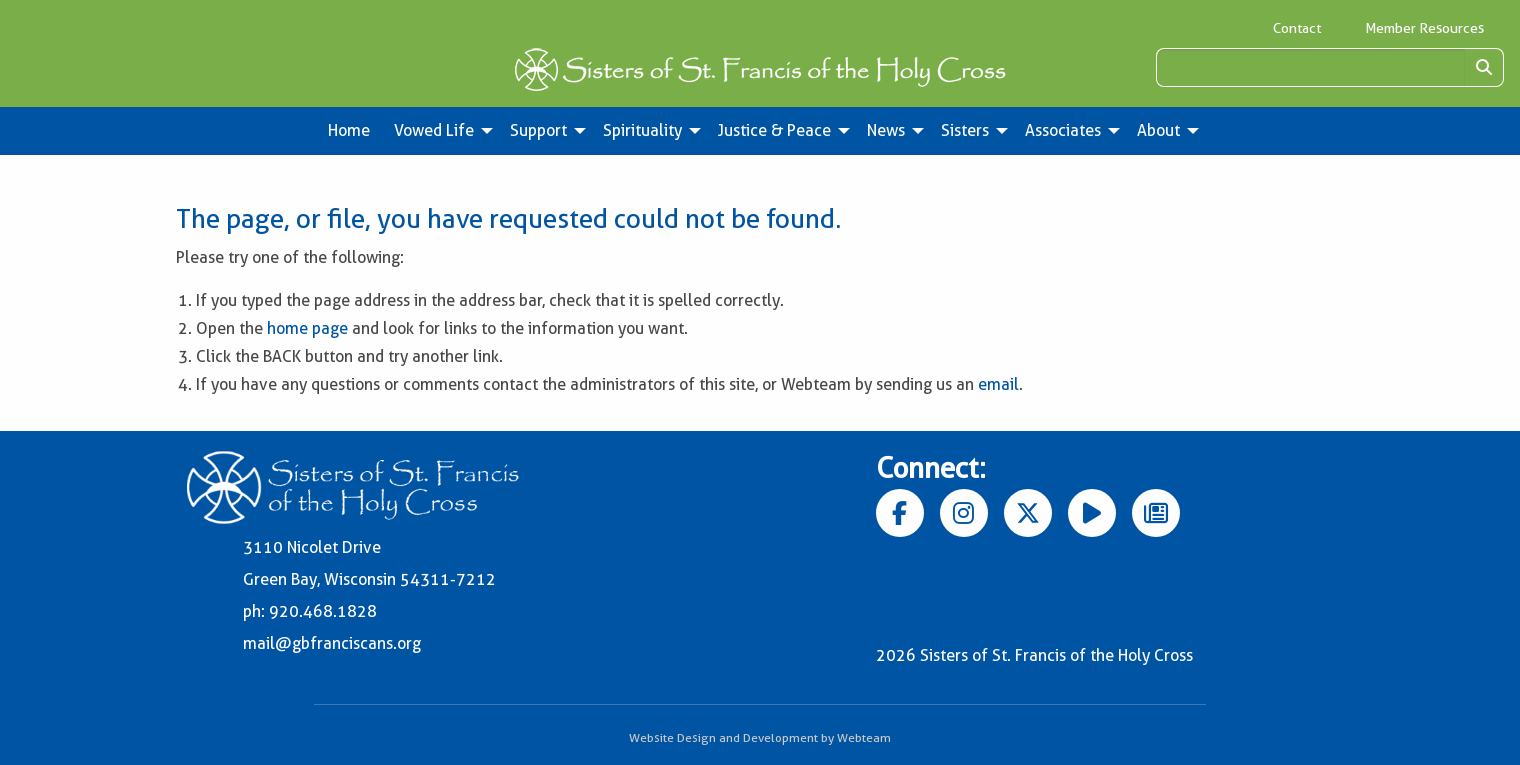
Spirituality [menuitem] (642, 130)
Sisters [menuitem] (965, 130)
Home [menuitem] (349, 130)
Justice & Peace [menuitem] (774, 130)
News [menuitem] (886, 130)
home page (307, 328)
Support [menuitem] (538, 130)
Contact (1297, 28)
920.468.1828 (323, 611)
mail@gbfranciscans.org (332, 643)
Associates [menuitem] (1063, 130)
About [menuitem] (1158, 130)
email (998, 384)
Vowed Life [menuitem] (434, 130)
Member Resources (1424, 28)
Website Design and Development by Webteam (760, 737)
